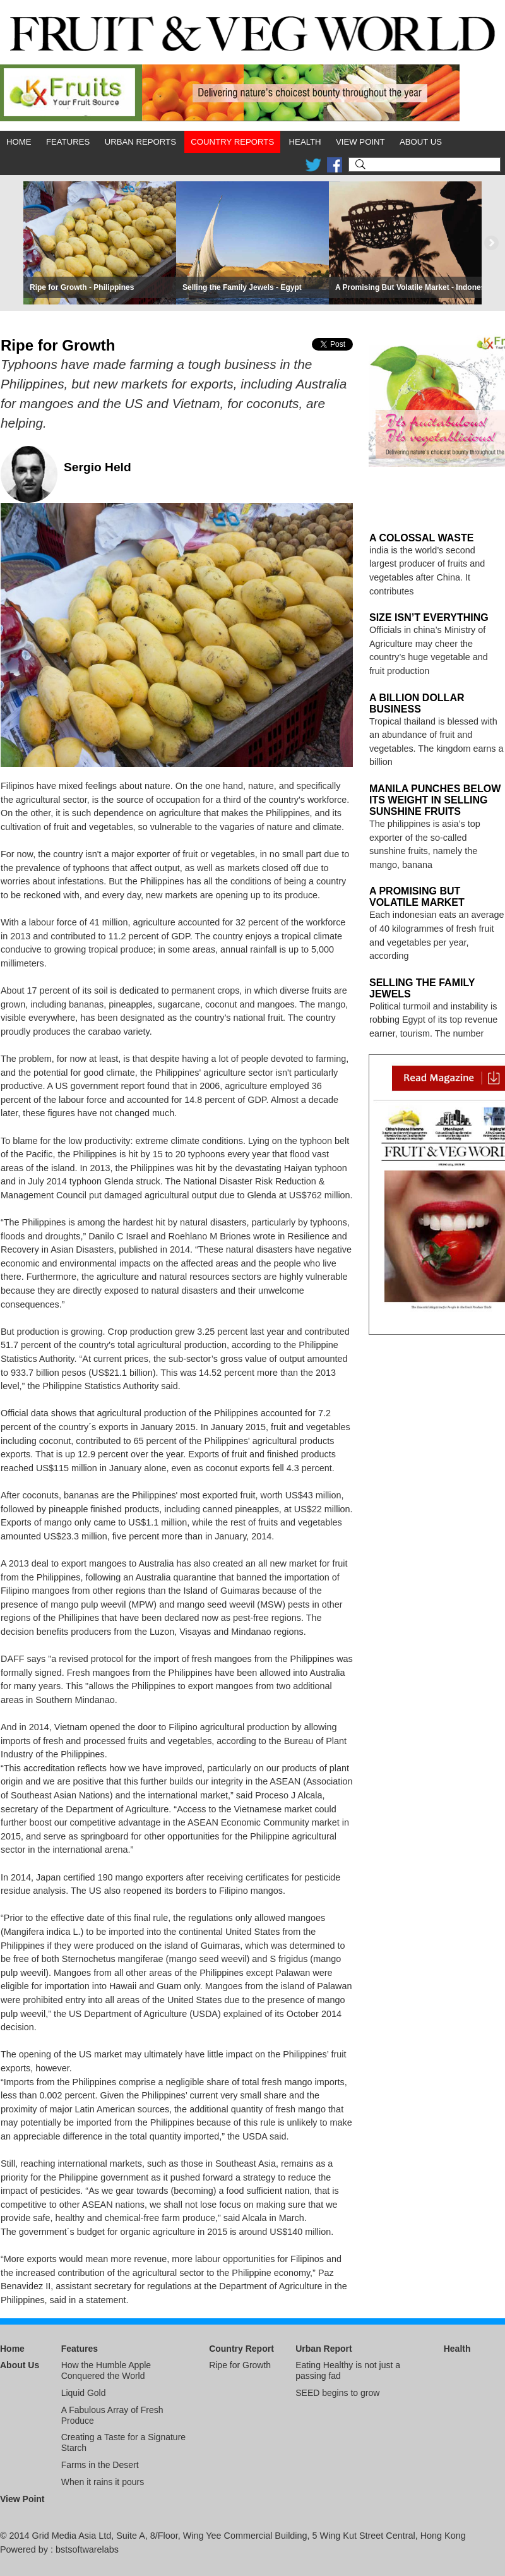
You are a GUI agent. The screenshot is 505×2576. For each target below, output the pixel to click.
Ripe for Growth (240, 2365)
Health (305, 142)
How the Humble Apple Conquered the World (106, 2370)
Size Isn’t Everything (429, 617)
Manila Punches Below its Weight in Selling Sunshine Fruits (435, 800)
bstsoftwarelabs (87, 2549)
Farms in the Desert (100, 2465)
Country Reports (232, 142)
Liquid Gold (83, 2393)
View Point (360, 142)
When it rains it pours (103, 2482)
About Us (421, 142)
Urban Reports (140, 142)
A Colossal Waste (421, 538)
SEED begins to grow (337, 2393)
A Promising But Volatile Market (417, 897)
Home (19, 142)
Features (68, 142)
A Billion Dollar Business (417, 703)
